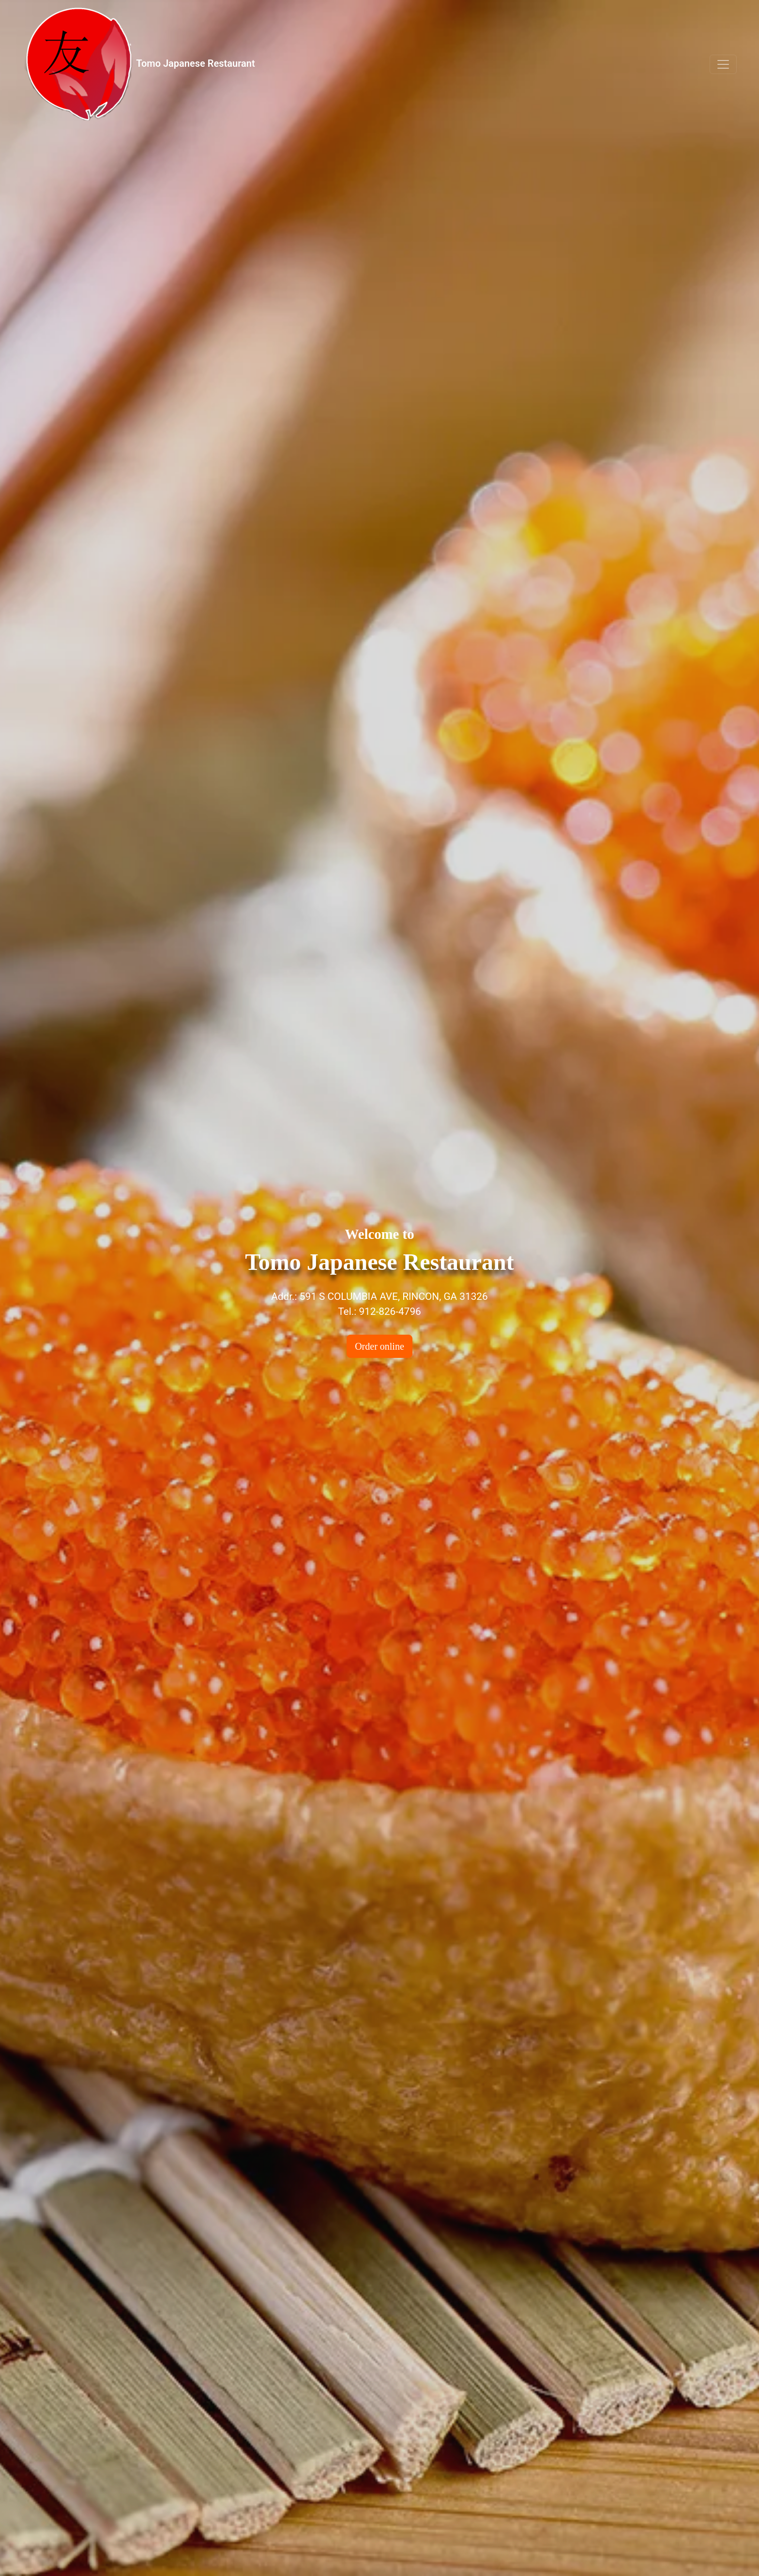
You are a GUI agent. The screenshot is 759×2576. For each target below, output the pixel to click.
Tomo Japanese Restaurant (138, 64)
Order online (379, 1346)
